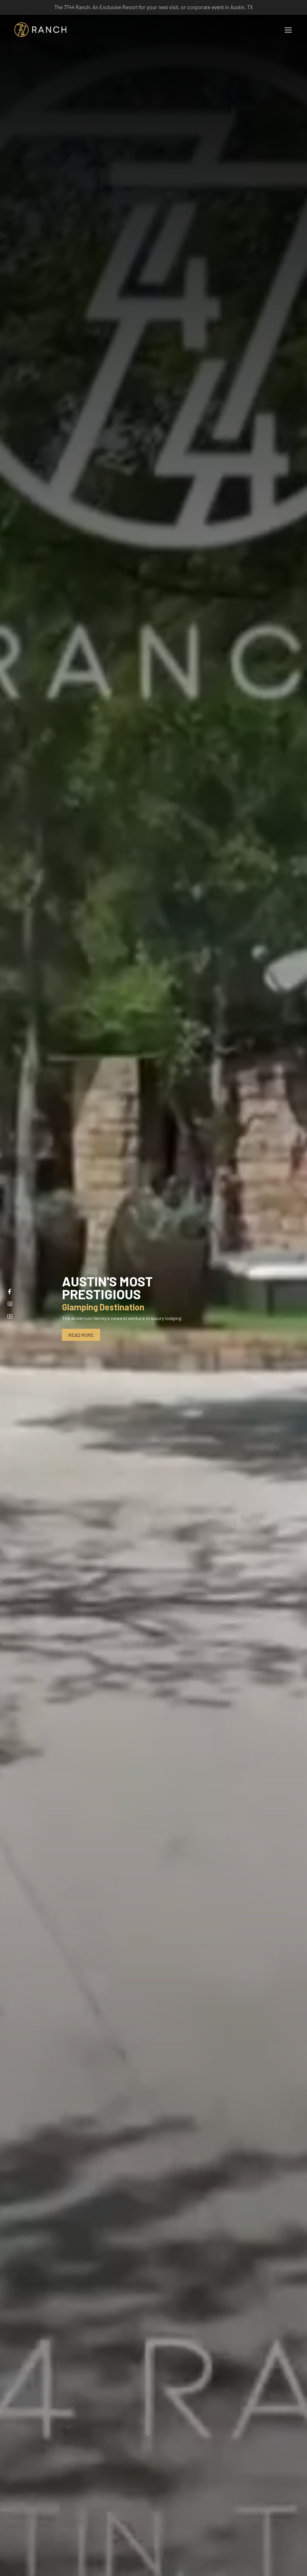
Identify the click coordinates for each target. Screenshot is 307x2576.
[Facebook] (9, 1291)
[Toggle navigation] (288, 29)
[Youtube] (9, 1316)
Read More (81, 1335)
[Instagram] (9, 1304)
